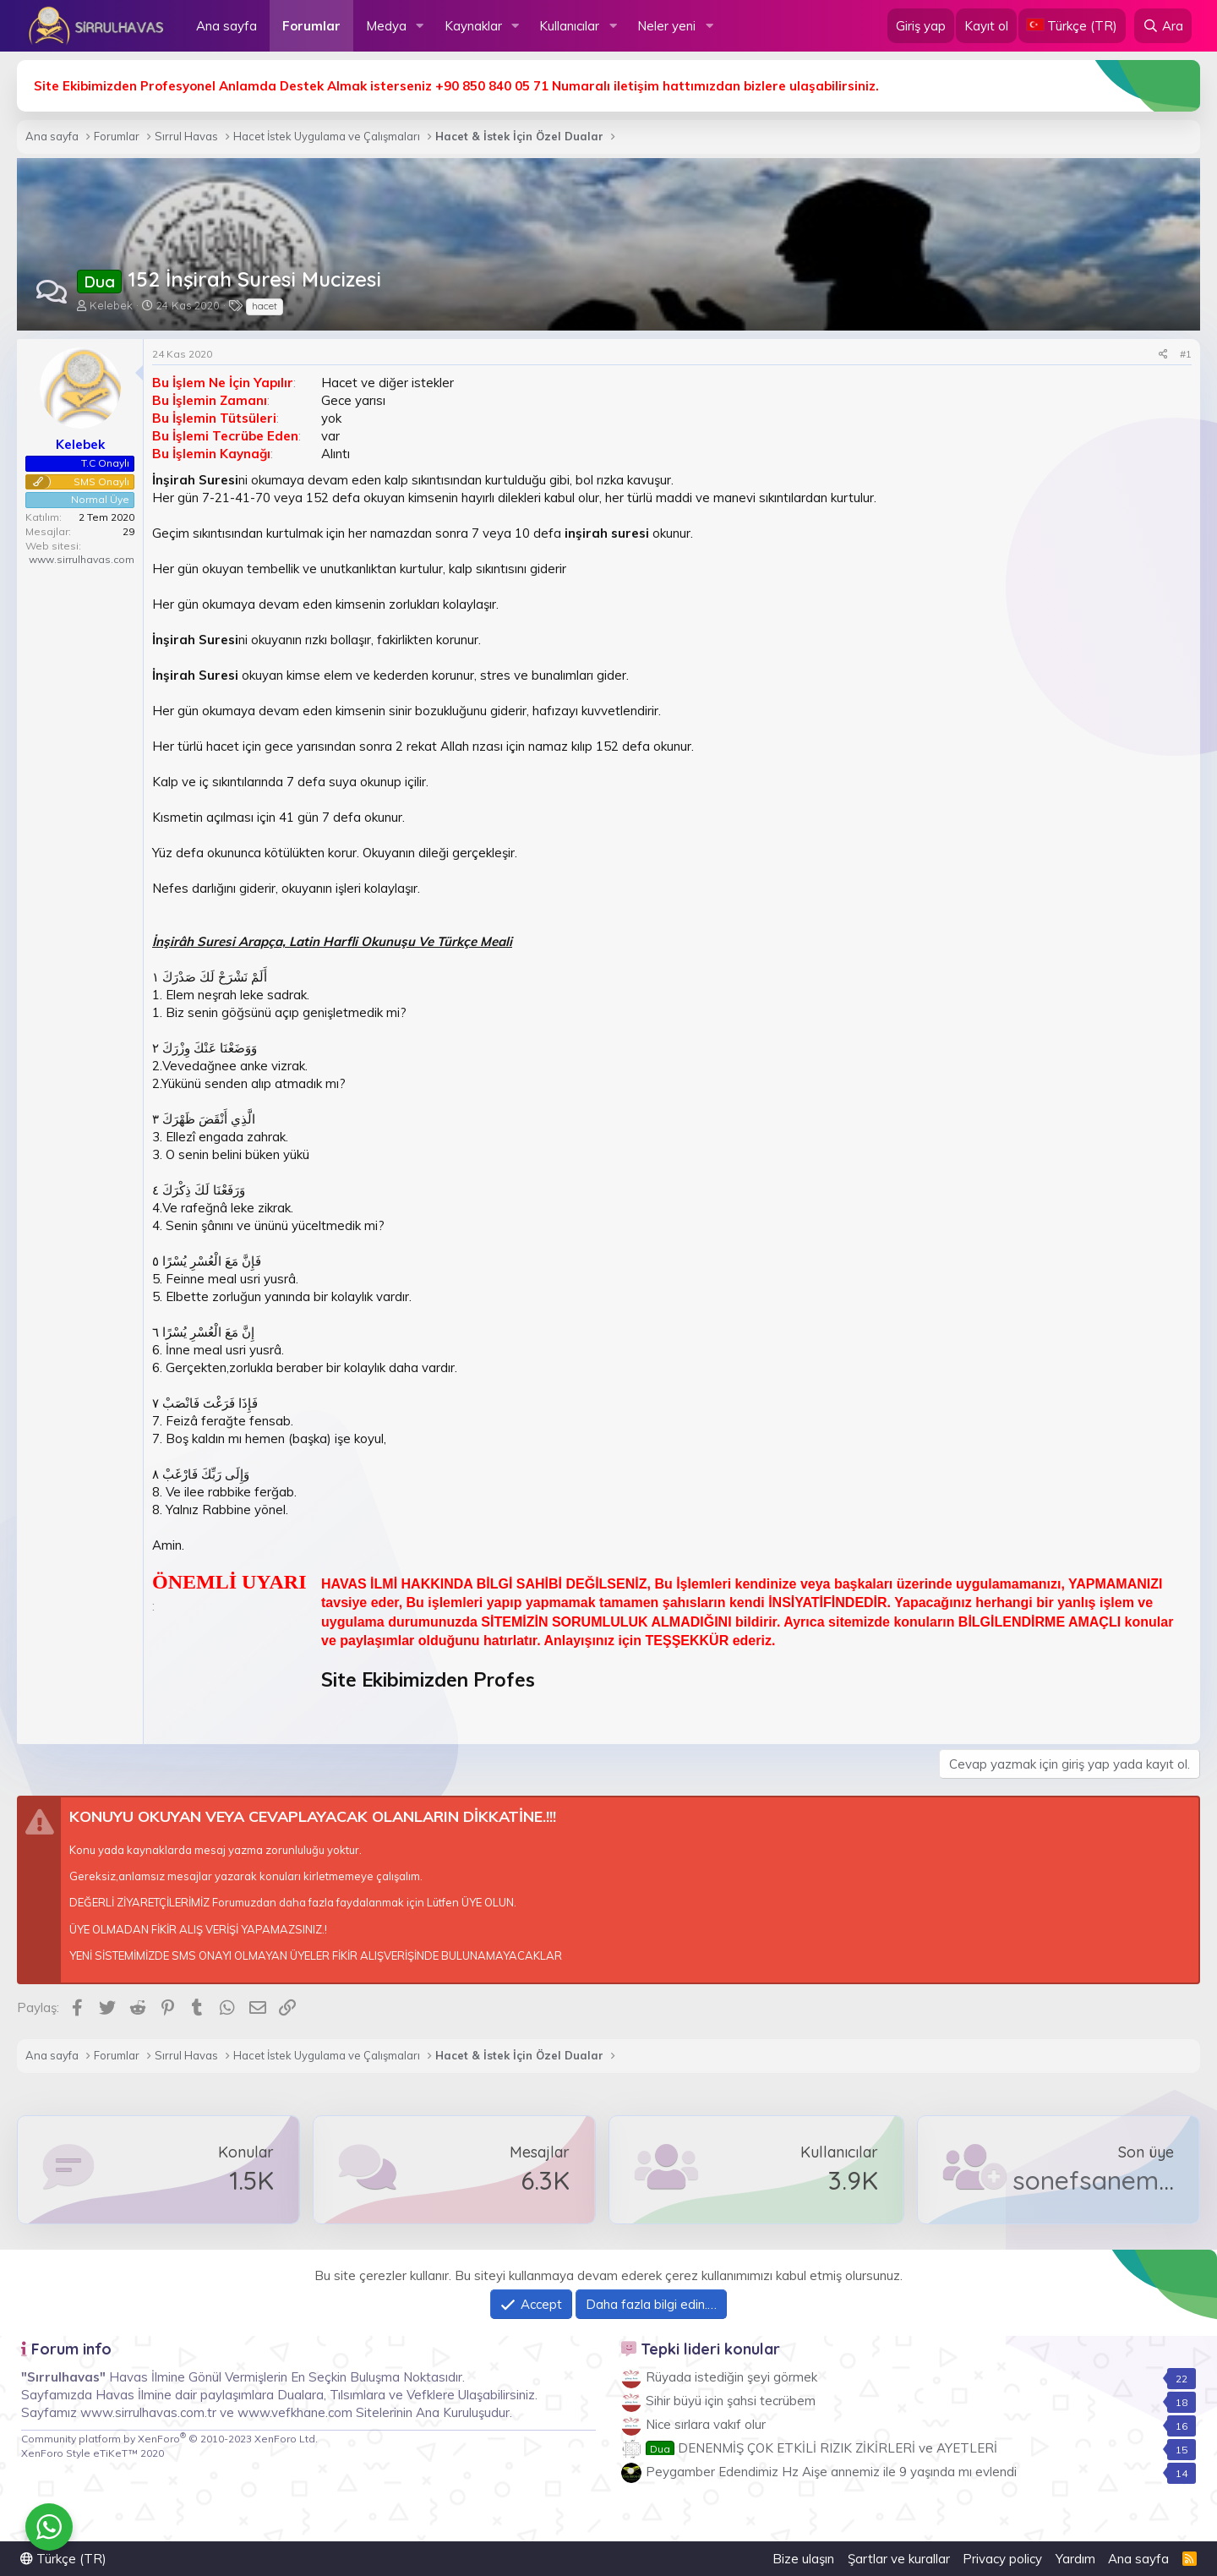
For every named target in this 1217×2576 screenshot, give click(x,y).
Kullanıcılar (569, 26)
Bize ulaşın (803, 2559)
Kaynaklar (473, 26)
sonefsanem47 (1098, 2180)
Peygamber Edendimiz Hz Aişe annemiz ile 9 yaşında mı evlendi (831, 2472)
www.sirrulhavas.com (81, 559)
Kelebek (111, 305)
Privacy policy (1002, 2559)
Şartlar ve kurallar (899, 2559)
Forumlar (311, 26)
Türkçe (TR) (63, 2559)
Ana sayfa (226, 26)
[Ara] (1163, 25)
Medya (386, 26)
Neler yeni (666, 26)
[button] (420, 26)
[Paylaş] (1163, 354)
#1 (1186, 353)
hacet (264, 305)
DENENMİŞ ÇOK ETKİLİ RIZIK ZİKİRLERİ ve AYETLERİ (821, 2448)
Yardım (1075, 2559)
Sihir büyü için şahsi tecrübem (731, 2401)
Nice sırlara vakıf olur (706, 2424)
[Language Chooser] (1072, 25)
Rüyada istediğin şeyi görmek (731, 2377)
